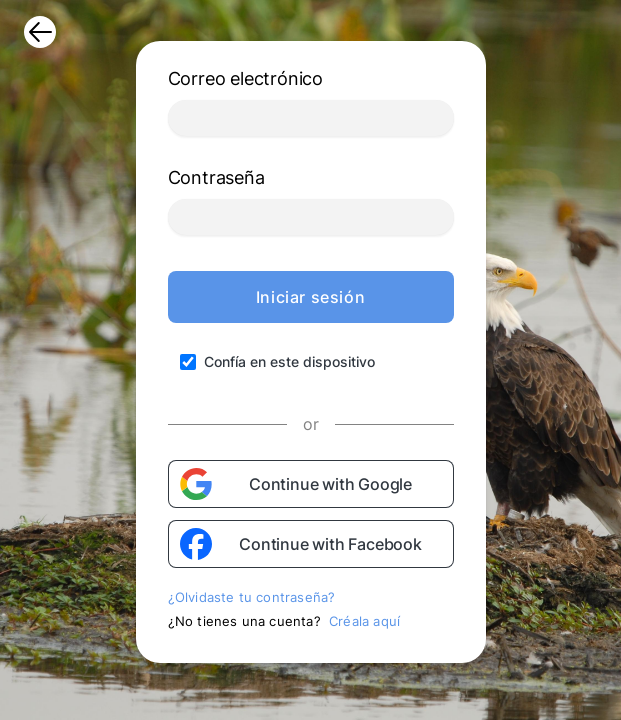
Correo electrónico (245, 78)
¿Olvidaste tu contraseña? (252, 597)
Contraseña (216, 177)
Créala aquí (364, 621)
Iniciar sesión (310, 297)
